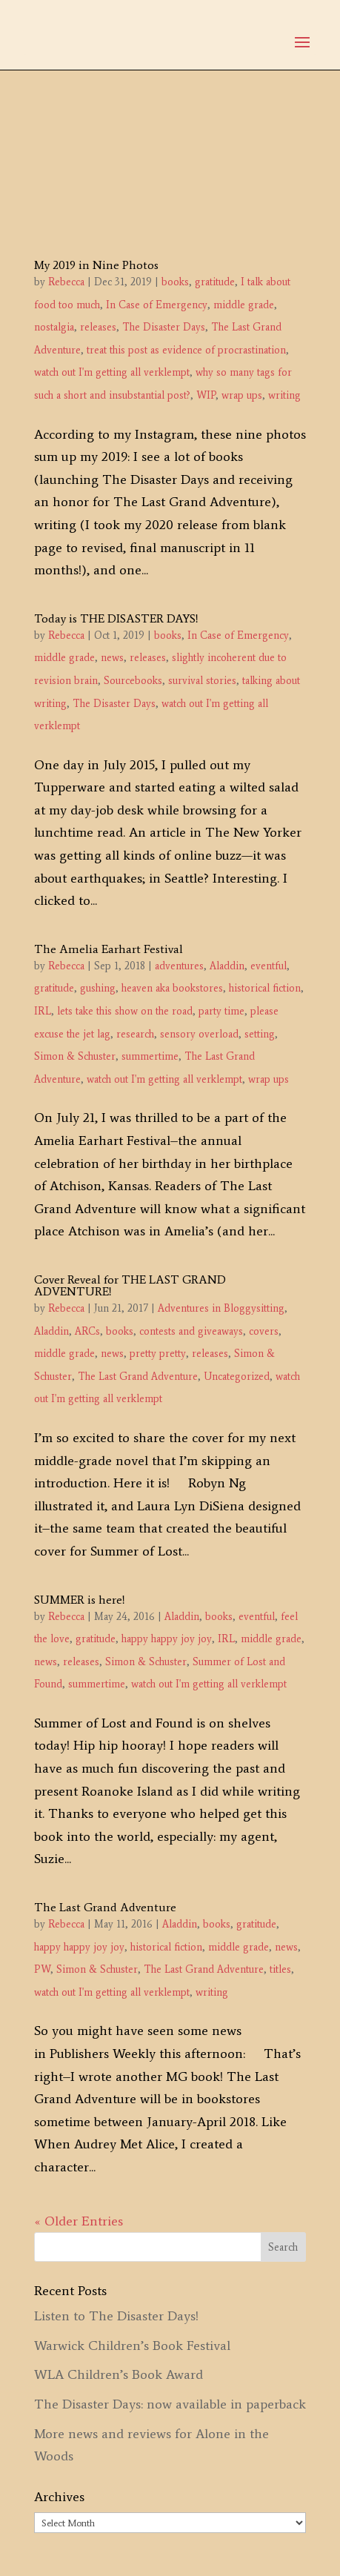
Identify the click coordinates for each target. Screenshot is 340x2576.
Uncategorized (237, 1376)
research (135, 1034)
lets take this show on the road (125, 1011)
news (112, 657)
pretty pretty (158, 1353)
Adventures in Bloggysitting (221, 1308)
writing (284, 395)
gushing (98, 988)
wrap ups (241, 395)
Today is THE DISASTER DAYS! (116, 618)
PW (42, 1969)
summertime (150, 1056)
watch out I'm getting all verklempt (112, 372)
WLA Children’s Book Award (118, 2374)
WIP (206, 395)
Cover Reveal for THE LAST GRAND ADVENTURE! (130, 1285)
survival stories (202, 680)
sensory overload (199, 1034)
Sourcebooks (133, 680)
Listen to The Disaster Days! (116, 2316)
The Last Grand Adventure (138, 1376)
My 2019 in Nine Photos (96, 265)
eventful (268, 966)
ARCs (87, 1331)
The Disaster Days (163, 327)
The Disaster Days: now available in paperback (170, 2404)
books (175, 282)
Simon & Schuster (75, 1056)
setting (259, 1034)
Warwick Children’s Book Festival (132, 2345)
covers (264, 1331)
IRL (42, 1011)
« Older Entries (78, 2221)
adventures (179, 966)
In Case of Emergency (156, 305)
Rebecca (66, 282)
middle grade (243, 305)
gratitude (215, 282)
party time (221, 1011)
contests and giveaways (191, 1331)
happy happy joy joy (166, 1639)
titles (280, 1969)
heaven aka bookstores (172, 988)
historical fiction (265, 988)
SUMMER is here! (79, 1600)
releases (98, 327)
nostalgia (54, 327)
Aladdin (227, 966)
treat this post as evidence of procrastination (186, 350)
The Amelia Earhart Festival (108, 949)
